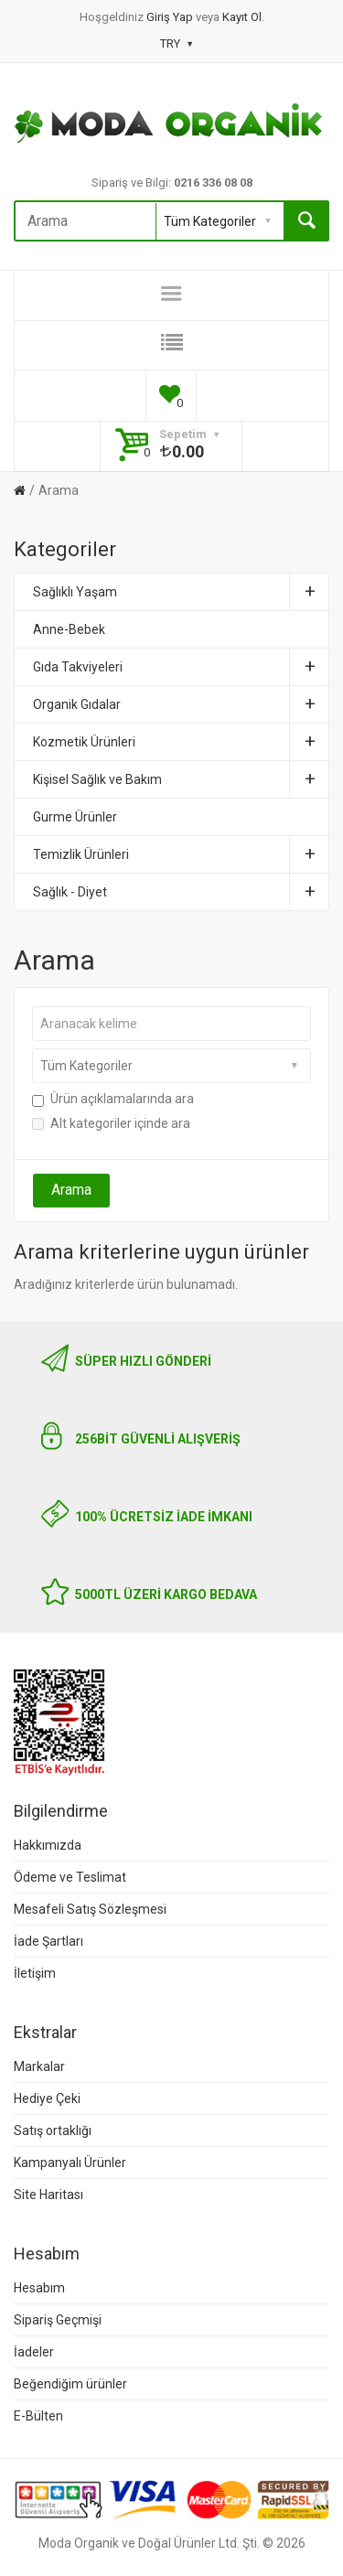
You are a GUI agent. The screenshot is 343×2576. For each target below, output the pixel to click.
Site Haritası (48, 2194)
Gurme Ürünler (75, 817)
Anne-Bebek (69, 629)
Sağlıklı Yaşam (181, 592)
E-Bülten (38, 2416)
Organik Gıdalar (181, 704)
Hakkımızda (47, 1845)
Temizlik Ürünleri (181, 854)
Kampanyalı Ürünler (70, 2162)
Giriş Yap (171, 17)
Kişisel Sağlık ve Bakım (181, 779)
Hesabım (39, 2288)
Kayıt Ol (242, 17)
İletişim (35, 1973)
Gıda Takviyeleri (181, 667)
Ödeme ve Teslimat (70, 1877)
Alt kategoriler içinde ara (111, 1123)
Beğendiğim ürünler (70, 2384)
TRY (176, 43)
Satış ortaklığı (52, 2130)
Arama (58, 490)
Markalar (39, 2066)
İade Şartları (48, 1941)
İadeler (34, 2352)
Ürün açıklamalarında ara (113, 1098)
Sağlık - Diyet (181, 892)
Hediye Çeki (47, 2098)
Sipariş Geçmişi (58, 2320)
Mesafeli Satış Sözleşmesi (90, 1909)
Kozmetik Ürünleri (181, 742)
